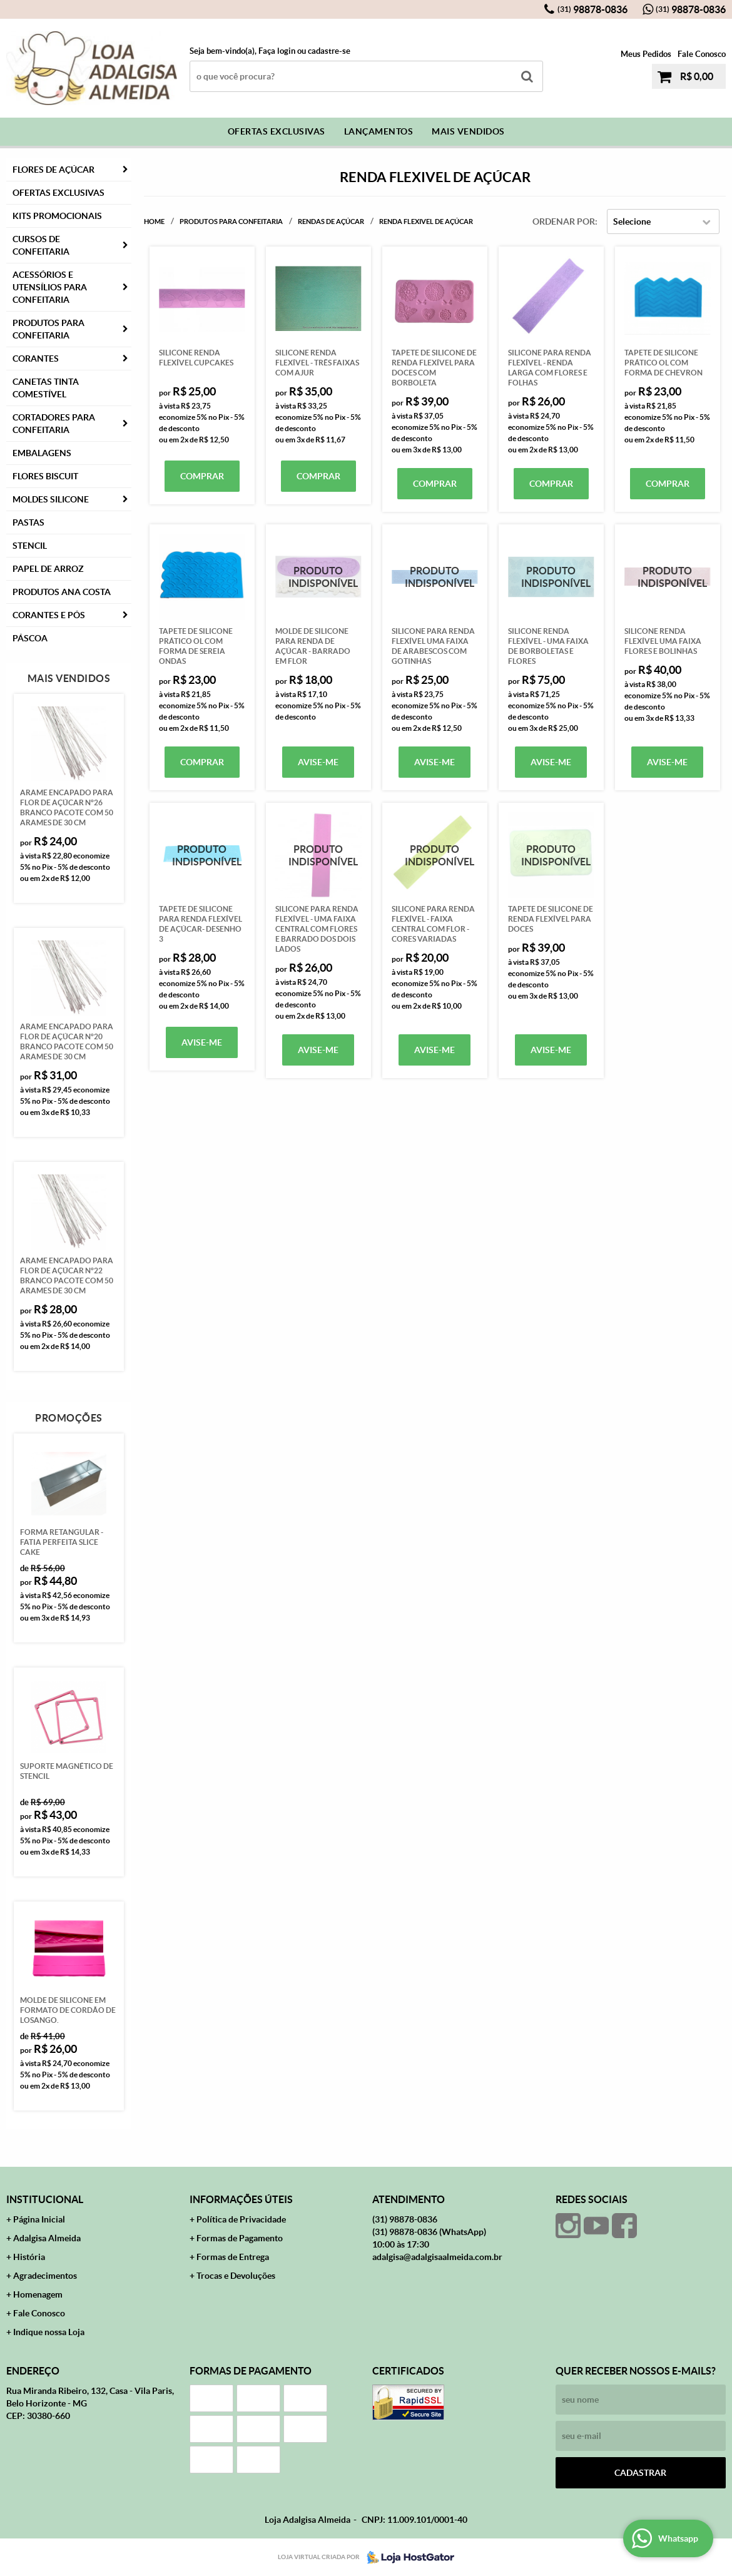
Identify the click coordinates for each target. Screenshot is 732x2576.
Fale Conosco (702, 54)
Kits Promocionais (57, 216)
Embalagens (42, 453)
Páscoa (30, 638)
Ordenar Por (563, 221)
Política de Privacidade (241, 2219)
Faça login (276, 51)
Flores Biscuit (45, 476)
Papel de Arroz (48, 569)
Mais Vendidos (468, 131)
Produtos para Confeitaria (48, 329)
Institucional (44, 2199)
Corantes (36, 359)
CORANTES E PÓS (49, 615)
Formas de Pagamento (239, 2238)
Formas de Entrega (232, 2257)
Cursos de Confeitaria (41, 245)
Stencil (30, 546)
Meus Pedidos (646, 54)
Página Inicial (39, 2219)
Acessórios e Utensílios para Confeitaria (50, 287)
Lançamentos (379, 131)
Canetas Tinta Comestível (46, 388)
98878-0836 (592, 9)
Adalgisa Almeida (47, 2238)
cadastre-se (329, 51)
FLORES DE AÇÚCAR (53, 170)
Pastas (28, 522)
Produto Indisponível (318, 576)
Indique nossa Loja (48, 2332)
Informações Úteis (241, 2199)
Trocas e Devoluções (235, 2276)
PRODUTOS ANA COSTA (62, 592)
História (29, 2257)
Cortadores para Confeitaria (54, 423)
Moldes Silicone (51, 499)
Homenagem (38, 2294)
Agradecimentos (45, 2276)
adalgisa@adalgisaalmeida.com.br (437, 2257)
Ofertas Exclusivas (276, 131)
